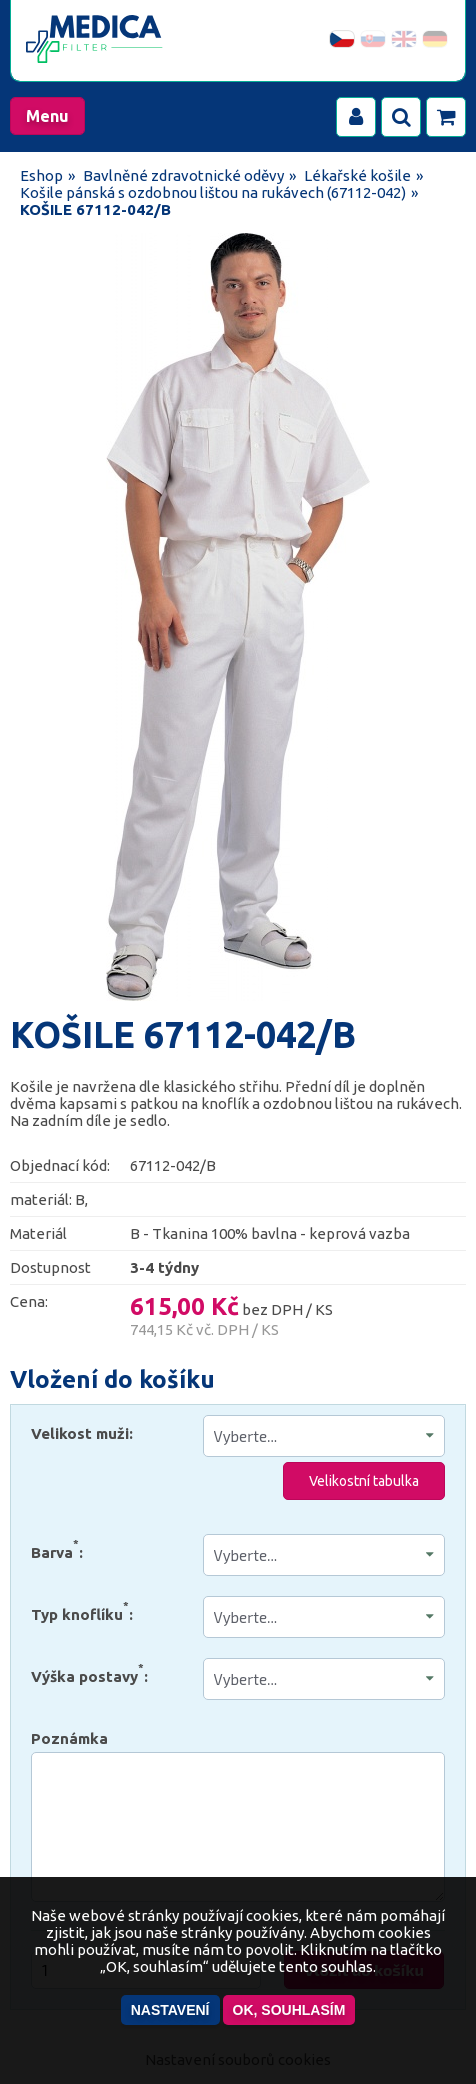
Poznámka (69, 1738)
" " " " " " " (324, 1555)
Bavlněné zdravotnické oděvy (183, 175)
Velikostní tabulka (364, 1481)
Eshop (41, 175)
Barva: (57, 1549)
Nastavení (170, 2010)
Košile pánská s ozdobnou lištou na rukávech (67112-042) (213, 192)
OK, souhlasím (289, 2010)
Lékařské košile (357, 175)
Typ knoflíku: (82, 1611)
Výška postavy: (89, 1673)
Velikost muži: (82, 1433)
